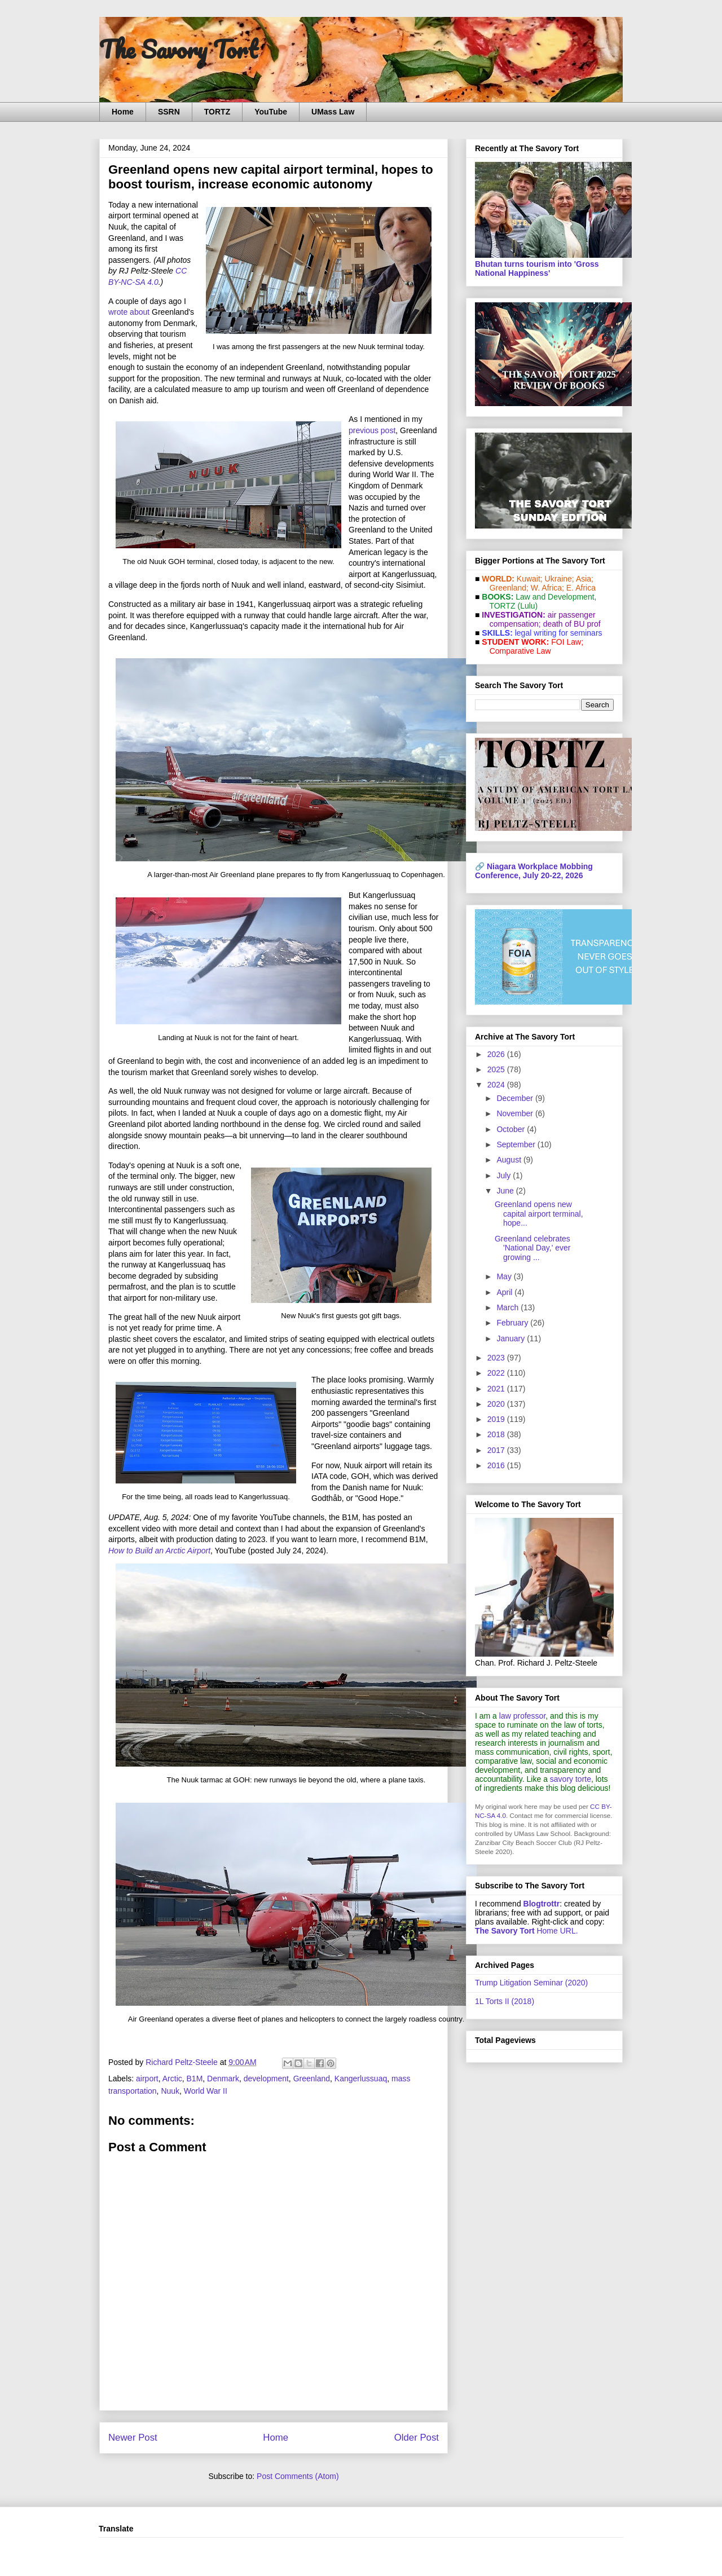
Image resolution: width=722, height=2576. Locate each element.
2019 (497, 1419)
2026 (497, 1054)
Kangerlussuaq (360, 2078)
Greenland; (509, 587)
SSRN (169, 111)
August (509, 1159)
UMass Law (332, 111)
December (515, 1098)
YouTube (270, 111)
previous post (372, 430)
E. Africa (581, 587)
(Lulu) (527, 605)
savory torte (570, 1779)
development (266, 2078)
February (513, 1322)
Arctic (172, 2078)
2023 (497, 1357)
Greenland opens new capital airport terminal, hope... (539, 1214)
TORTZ (217, 111)
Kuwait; (530, 578)
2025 (497, 1069)
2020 (497, 1403)
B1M (195, 2078)
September (516, 1144)
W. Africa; (547, 587)
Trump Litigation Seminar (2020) (531, 1982)
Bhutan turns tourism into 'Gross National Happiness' (537, 268)
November (515, 1113)
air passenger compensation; (539, 619)
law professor (522, 1715)
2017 (497, 1450)
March (508, 1307)
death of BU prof (572, 623)
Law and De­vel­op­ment (555, 596)
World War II (205, 2090)
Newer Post (132, 2437)
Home (123, 111)
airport (147, 2078)
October (511, 1129)
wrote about (128, 311)
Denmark (223, 2078)
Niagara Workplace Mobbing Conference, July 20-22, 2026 (534, 871)
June (506, 1190)
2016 (497, 1465)
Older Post (416, 2437)
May (504, 1276)
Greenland (311, 2078)
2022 (497, 1372)
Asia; (584, 578)
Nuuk (170, 2090)
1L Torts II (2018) (504, 2001)
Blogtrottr (541, 1903)
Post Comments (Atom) (297, 2476)
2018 (497, 1434)
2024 (497, 1084)
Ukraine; (559, 578)
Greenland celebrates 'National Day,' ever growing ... (532, 1248)
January (511, 1338)
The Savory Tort (178, 49)
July (504, 1175)
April (505, 1292)
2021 (497, 1388)
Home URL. (526, 1930)
